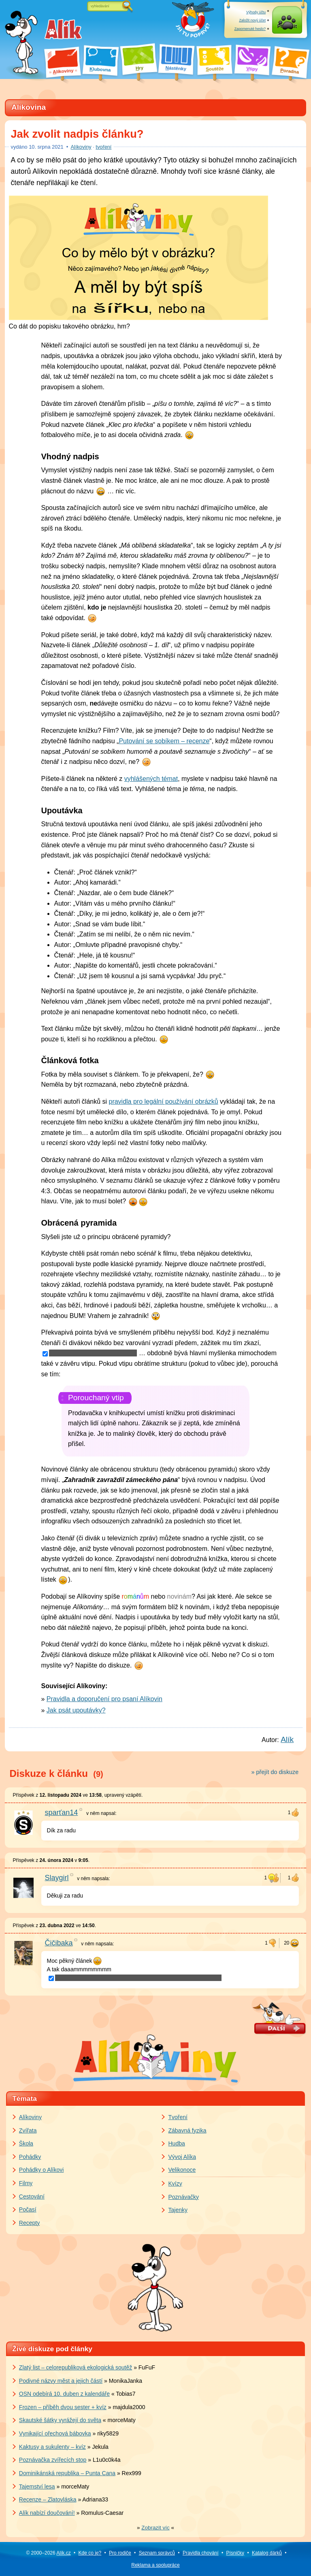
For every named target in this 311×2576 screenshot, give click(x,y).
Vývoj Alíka (182, 2157)
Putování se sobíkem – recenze (164, 741)
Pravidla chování (201, 2553)
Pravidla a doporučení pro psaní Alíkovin (104, 1698)
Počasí (27, 2209)
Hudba (176, 2143)
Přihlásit (287, 28)
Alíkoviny (81, 147)
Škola (26, 2143)
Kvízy (175, 2183)
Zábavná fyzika (187, 2130)
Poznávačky (183, 2197)
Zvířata (28, 2130)
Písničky (235, 2553)
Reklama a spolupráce (155, 2565)
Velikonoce (182, 2170)
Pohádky (30, 2157)
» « (155, 2528)
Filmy (25, 2183)
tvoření (103, 147)
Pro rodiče (120, 2553)
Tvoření (177, 2117)
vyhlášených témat (151, 778)
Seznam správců (157, 2553)
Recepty (29, 2223)
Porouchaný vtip (96, 1397)
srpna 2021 (46, 147)
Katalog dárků (267, 2553)
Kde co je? (90, 2553)
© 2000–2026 (48, 2553)
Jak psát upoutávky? (76, 1710)
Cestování (32, 2196)
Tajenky (177, 2210)
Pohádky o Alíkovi (41, 2170)
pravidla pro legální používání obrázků (163, 1101)
